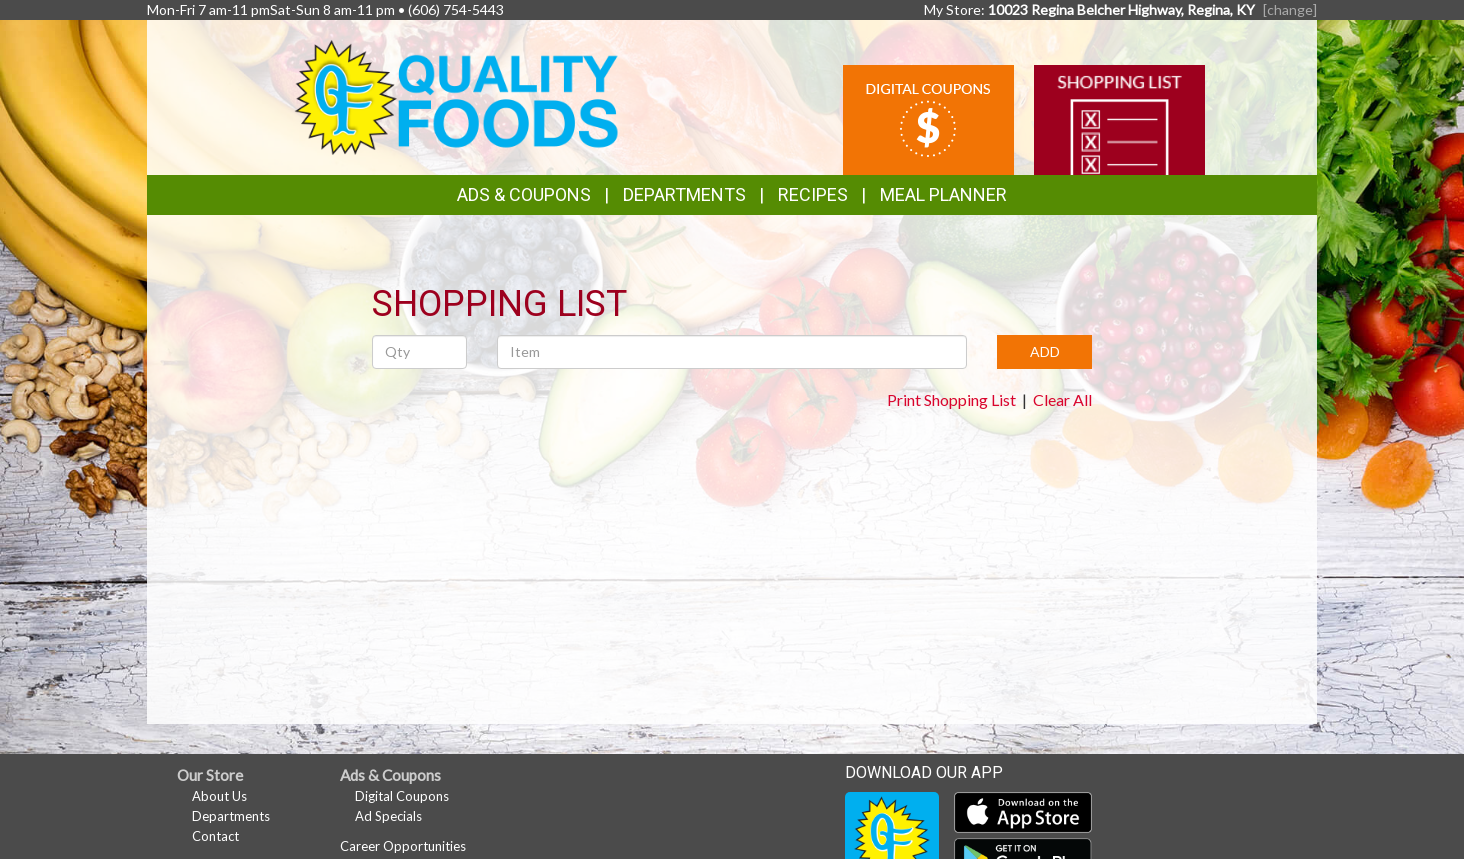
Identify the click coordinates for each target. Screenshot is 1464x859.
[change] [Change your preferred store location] (1290, 9)
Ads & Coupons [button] (524, 194)
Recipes (813, 194)
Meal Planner (943, 194)
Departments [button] (684, 194)
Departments (231, 816)
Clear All (1062, 399)
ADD (1045, 351)
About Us (219, 796)
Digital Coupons (402, 796)
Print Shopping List (951, 399)
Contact (215, 836)
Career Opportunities (403, 846)
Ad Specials (388, 816)
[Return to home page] (456, 95)
